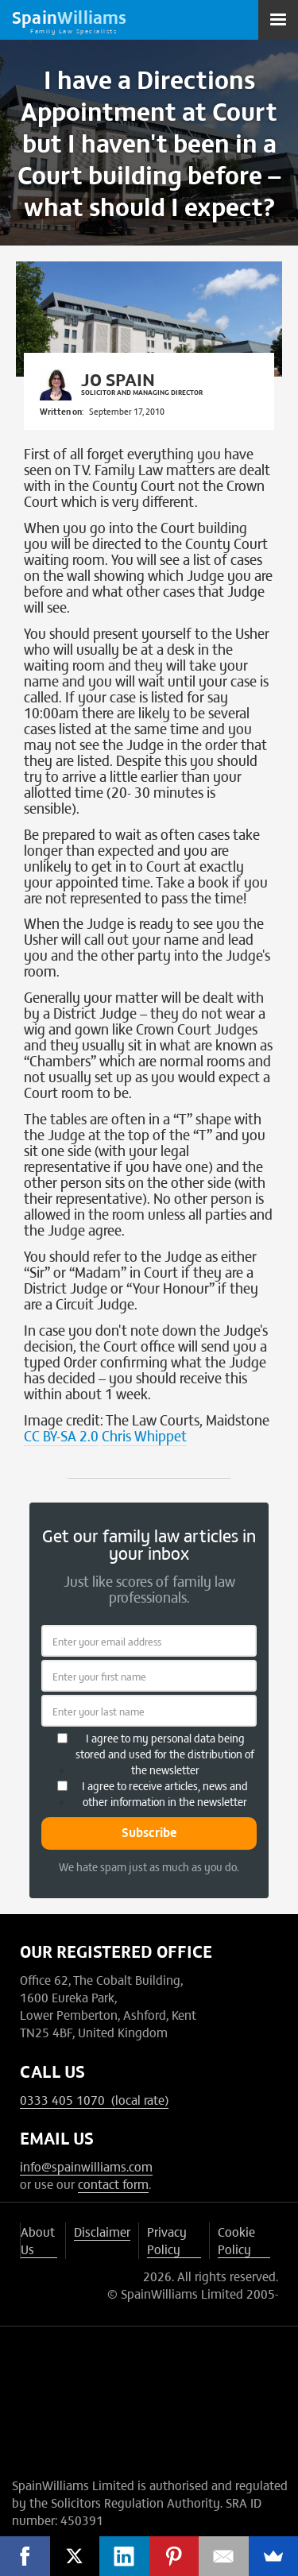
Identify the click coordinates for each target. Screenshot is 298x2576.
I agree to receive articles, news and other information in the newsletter (165, 1793)
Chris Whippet (144, 1435)
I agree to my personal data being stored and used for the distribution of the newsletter (164, 1753)
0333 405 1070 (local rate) (94, 2099)
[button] (278, 20)
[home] (69, 20)
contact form (113, 2183)
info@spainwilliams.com (86, 2166)
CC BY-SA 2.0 (61, 1435)
